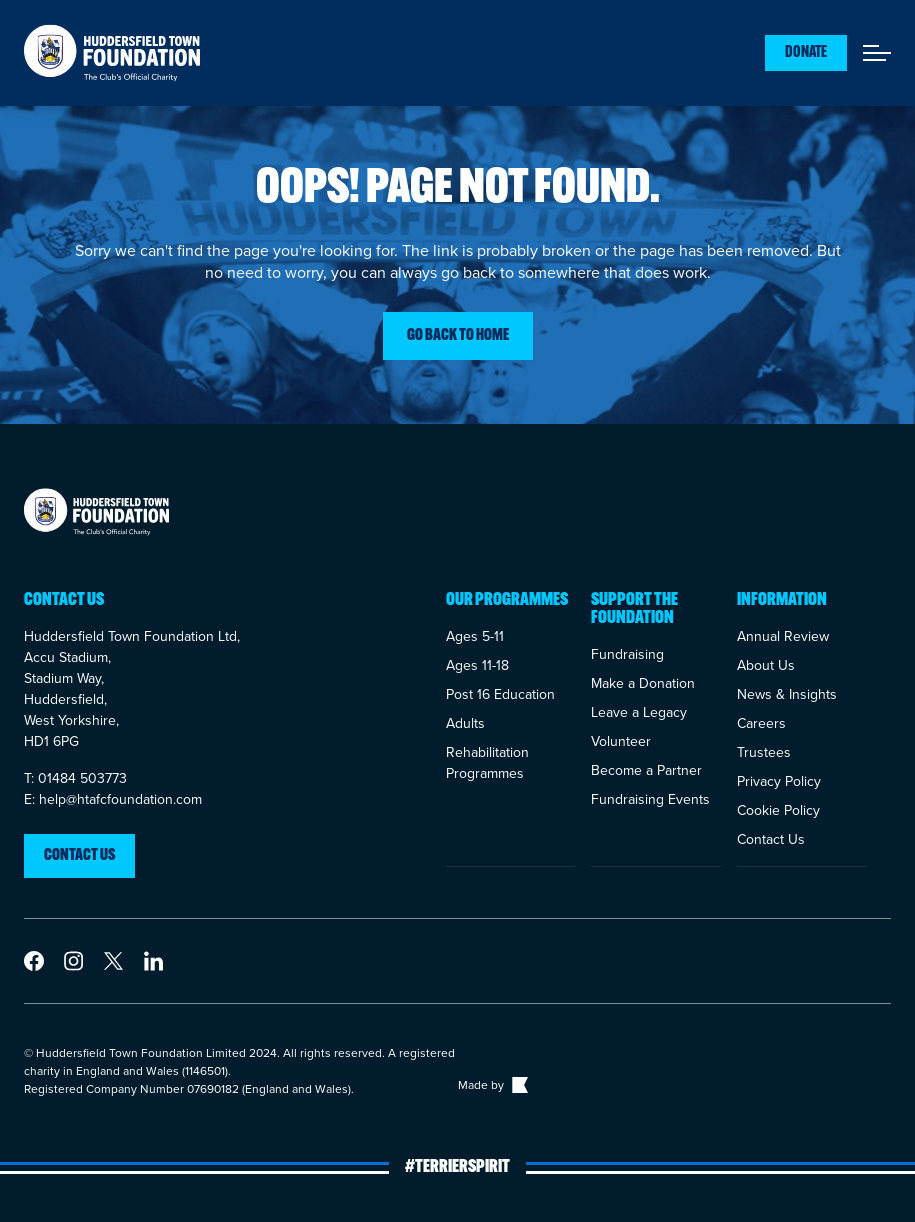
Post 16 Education (500, 694)
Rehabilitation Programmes (487, 763)
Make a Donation (643, 683)
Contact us (79, 856)
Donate (806, 53)
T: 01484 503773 (75, 778)
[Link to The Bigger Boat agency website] (518, 1085)
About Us (766, 665)
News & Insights (787, 694)
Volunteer (621, 741)
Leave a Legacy (639, 712)
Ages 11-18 (477, 665)
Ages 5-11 (475, 636)
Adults (465, 723)
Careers (761, 723)
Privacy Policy (779, 781)
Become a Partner (646, 770)
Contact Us (771, 839)
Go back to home (458, 336)
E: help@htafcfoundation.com (113, 799)
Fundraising (627, 654)
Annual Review (783, 636)
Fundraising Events (650, 799)
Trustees (764, 752)
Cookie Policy (778, 810)
